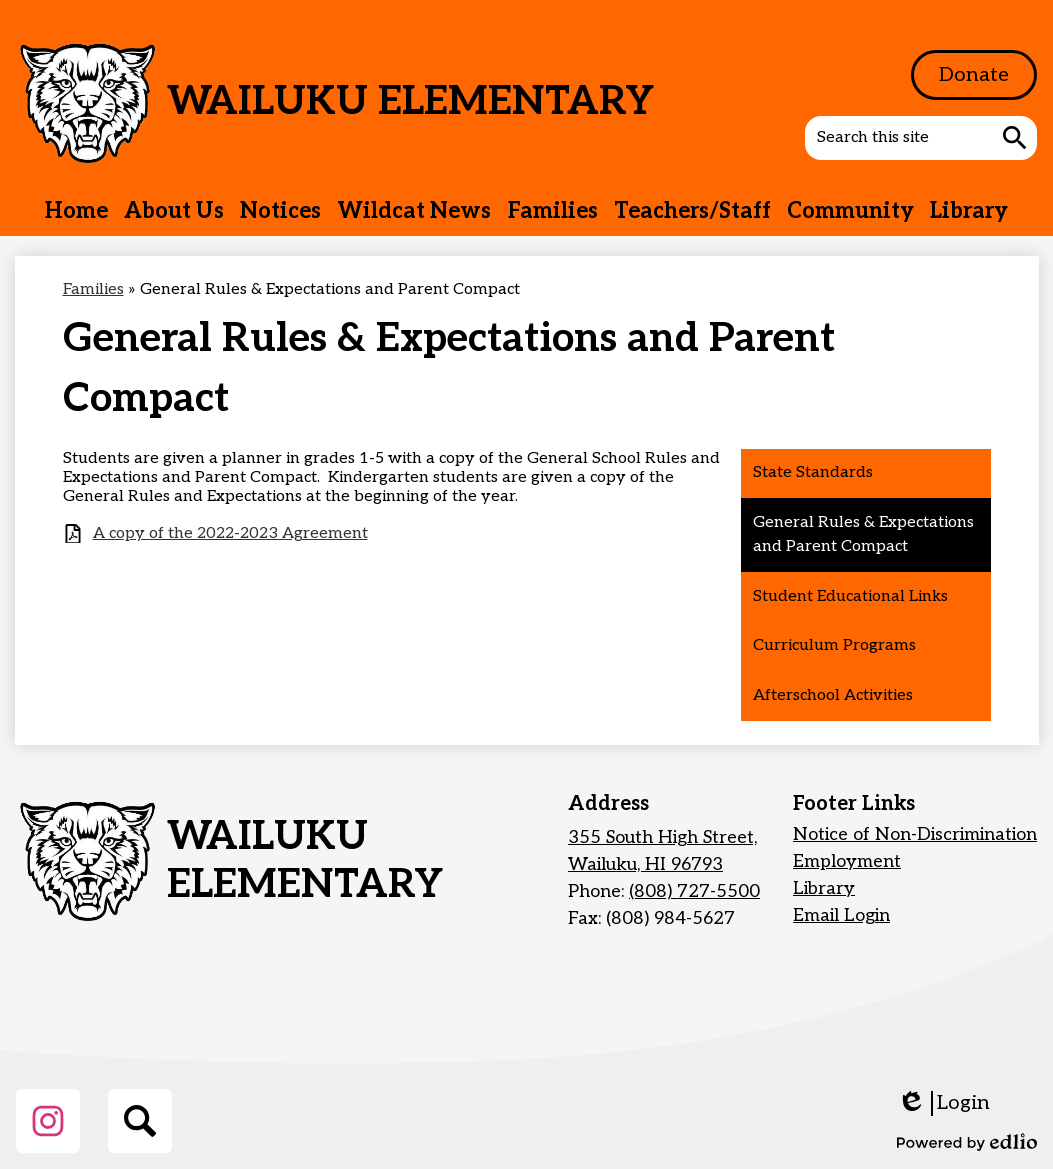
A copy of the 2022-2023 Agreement (230, 533)
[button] (174, 211)
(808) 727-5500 (694, 891)
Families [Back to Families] (93, 289)
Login (943, 1103)
